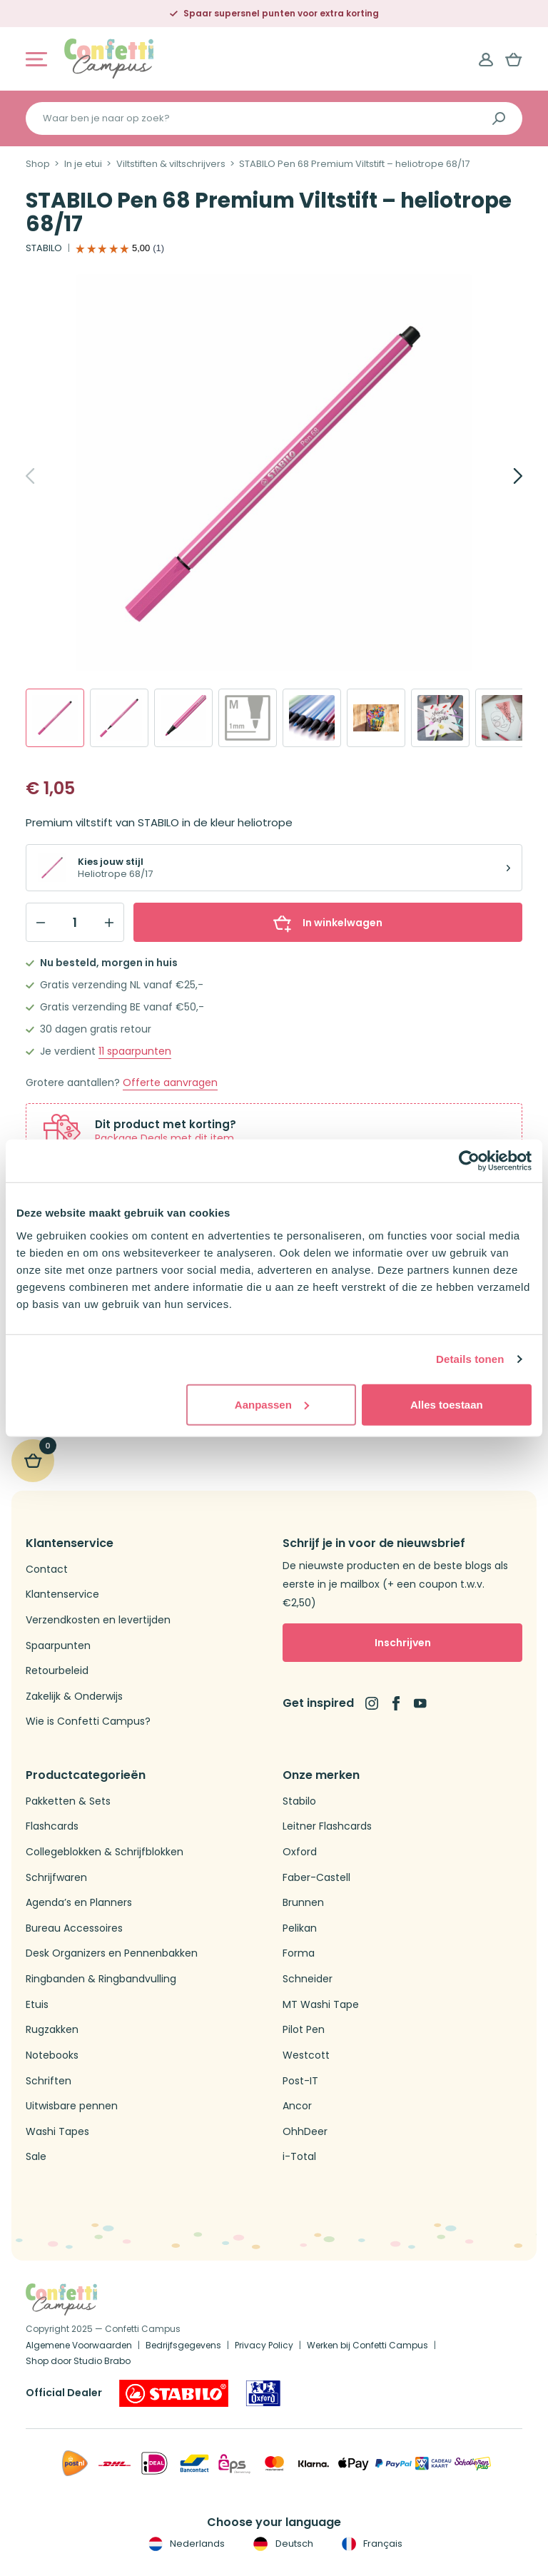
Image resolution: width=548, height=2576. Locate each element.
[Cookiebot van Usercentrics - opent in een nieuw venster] (469, 1161)
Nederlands (185, 2544)
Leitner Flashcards (327, 1826)
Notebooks (52, 2055)
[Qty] (75, 923)
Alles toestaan (446, 1404)
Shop (38, 164)
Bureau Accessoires (74, 1928)
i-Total (299, 2157)
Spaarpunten (58, 1646)
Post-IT (300, 2081)
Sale (36, 2157)
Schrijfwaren (56, 1878)
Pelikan (300, 1928)
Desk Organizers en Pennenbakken (112, 1953)
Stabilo (299, 1801)
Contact (47, 1569)
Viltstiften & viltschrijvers (170, 164)
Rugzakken (52, 2030)
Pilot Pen (304, 2030)
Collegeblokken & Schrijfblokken (104, 1852)
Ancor (297, 2106)
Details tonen (470, 1359)
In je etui (83, 164)
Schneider (308, 1979)
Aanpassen (272, 1404)
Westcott (306, 2055)
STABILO (44, 248)
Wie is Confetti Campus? (88, 1721)
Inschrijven (403, 1643)
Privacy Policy (264, 2345)
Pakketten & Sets (68, 1801)
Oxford (300, 1852)
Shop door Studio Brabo (78, 2361)
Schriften (48, 2081)
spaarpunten (134, 1051)
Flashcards (52, 1826)
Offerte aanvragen (170, 1083)
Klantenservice (62, 1594)
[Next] (502, 476)
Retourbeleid (57, 1671)
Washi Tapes (57, 2132)
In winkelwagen (327, 923)
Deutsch (281, 2544)
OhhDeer (305, 2132)
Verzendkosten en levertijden (98, 1620)
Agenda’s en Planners (79, 1903)
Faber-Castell (316, 1878)
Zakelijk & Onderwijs (74, 1696)
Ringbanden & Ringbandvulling (101, 1979)
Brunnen (303, 1903)
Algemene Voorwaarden (79, 2345)
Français (370, 2544)
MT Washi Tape (321, 2005)
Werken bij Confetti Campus (367, 2345)
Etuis (37, 2005)
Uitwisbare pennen (72, 2106)
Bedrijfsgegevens (183, 2345)
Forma (299, 1953)
